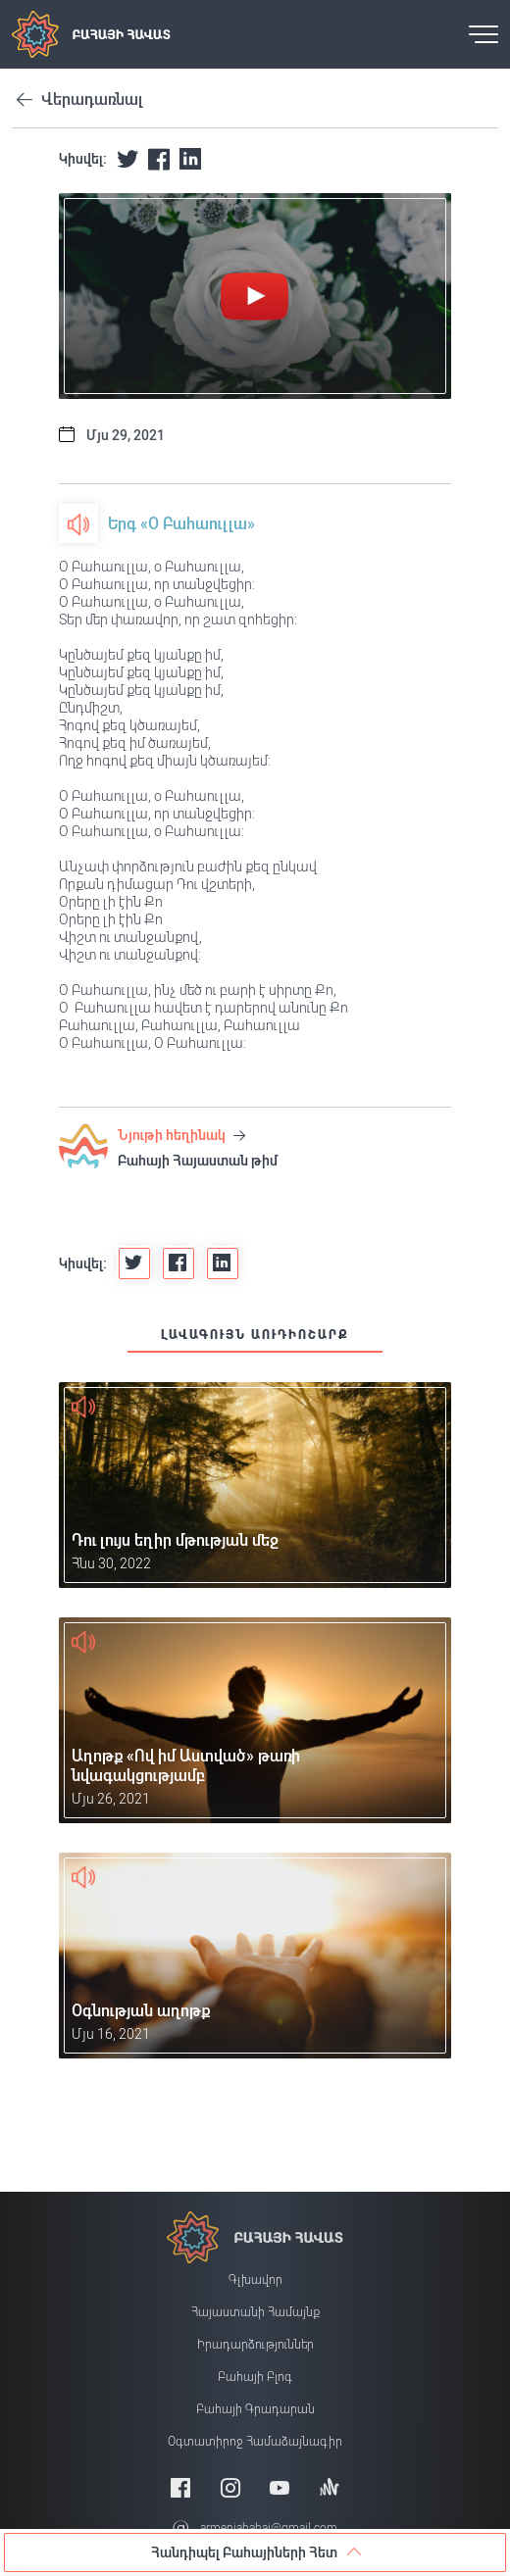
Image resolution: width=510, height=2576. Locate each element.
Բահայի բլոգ (255, 2377)
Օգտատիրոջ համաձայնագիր (255, 2442)
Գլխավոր (255, 2280)
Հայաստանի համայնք (255, 2312)
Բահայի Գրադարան (255, 2409)
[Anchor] (329, 2487)
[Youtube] (279, 2487)
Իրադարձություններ (255, 2345)
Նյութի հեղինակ (181, 1135)
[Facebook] (180, 2487)
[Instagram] (230, 2487)
